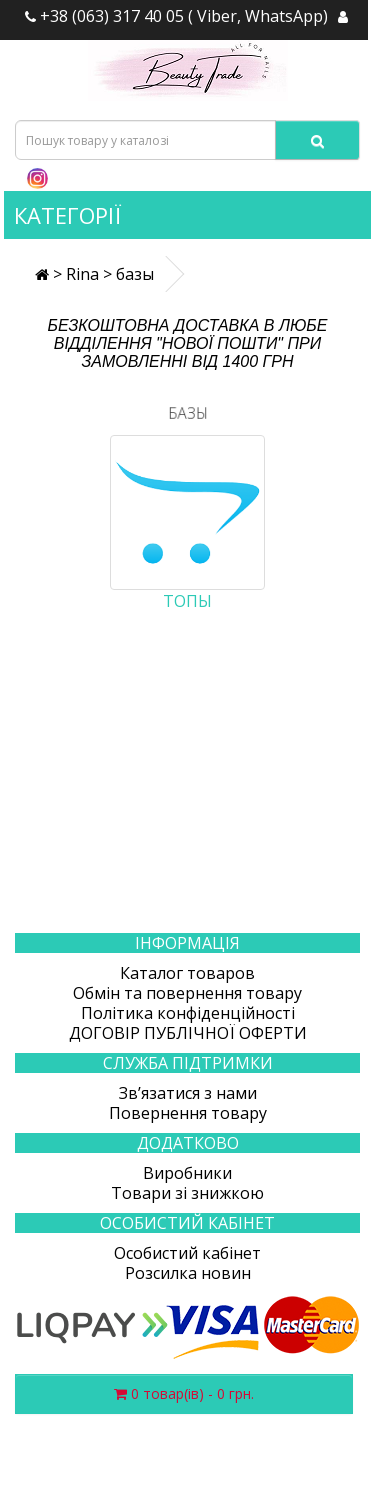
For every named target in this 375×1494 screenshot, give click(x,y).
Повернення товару (188, 1113)
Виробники (187, 1173)
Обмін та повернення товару (187, 993)
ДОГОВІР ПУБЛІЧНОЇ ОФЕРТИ (188, 1033)
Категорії (67, 215)
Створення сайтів (256, 1483)
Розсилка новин (188, 1273)
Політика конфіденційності (188, 1013)
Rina (82, 274)
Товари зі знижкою (187, 1193)
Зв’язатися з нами (188, 1093)
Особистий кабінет (187, 1253)
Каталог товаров (187, 973)
